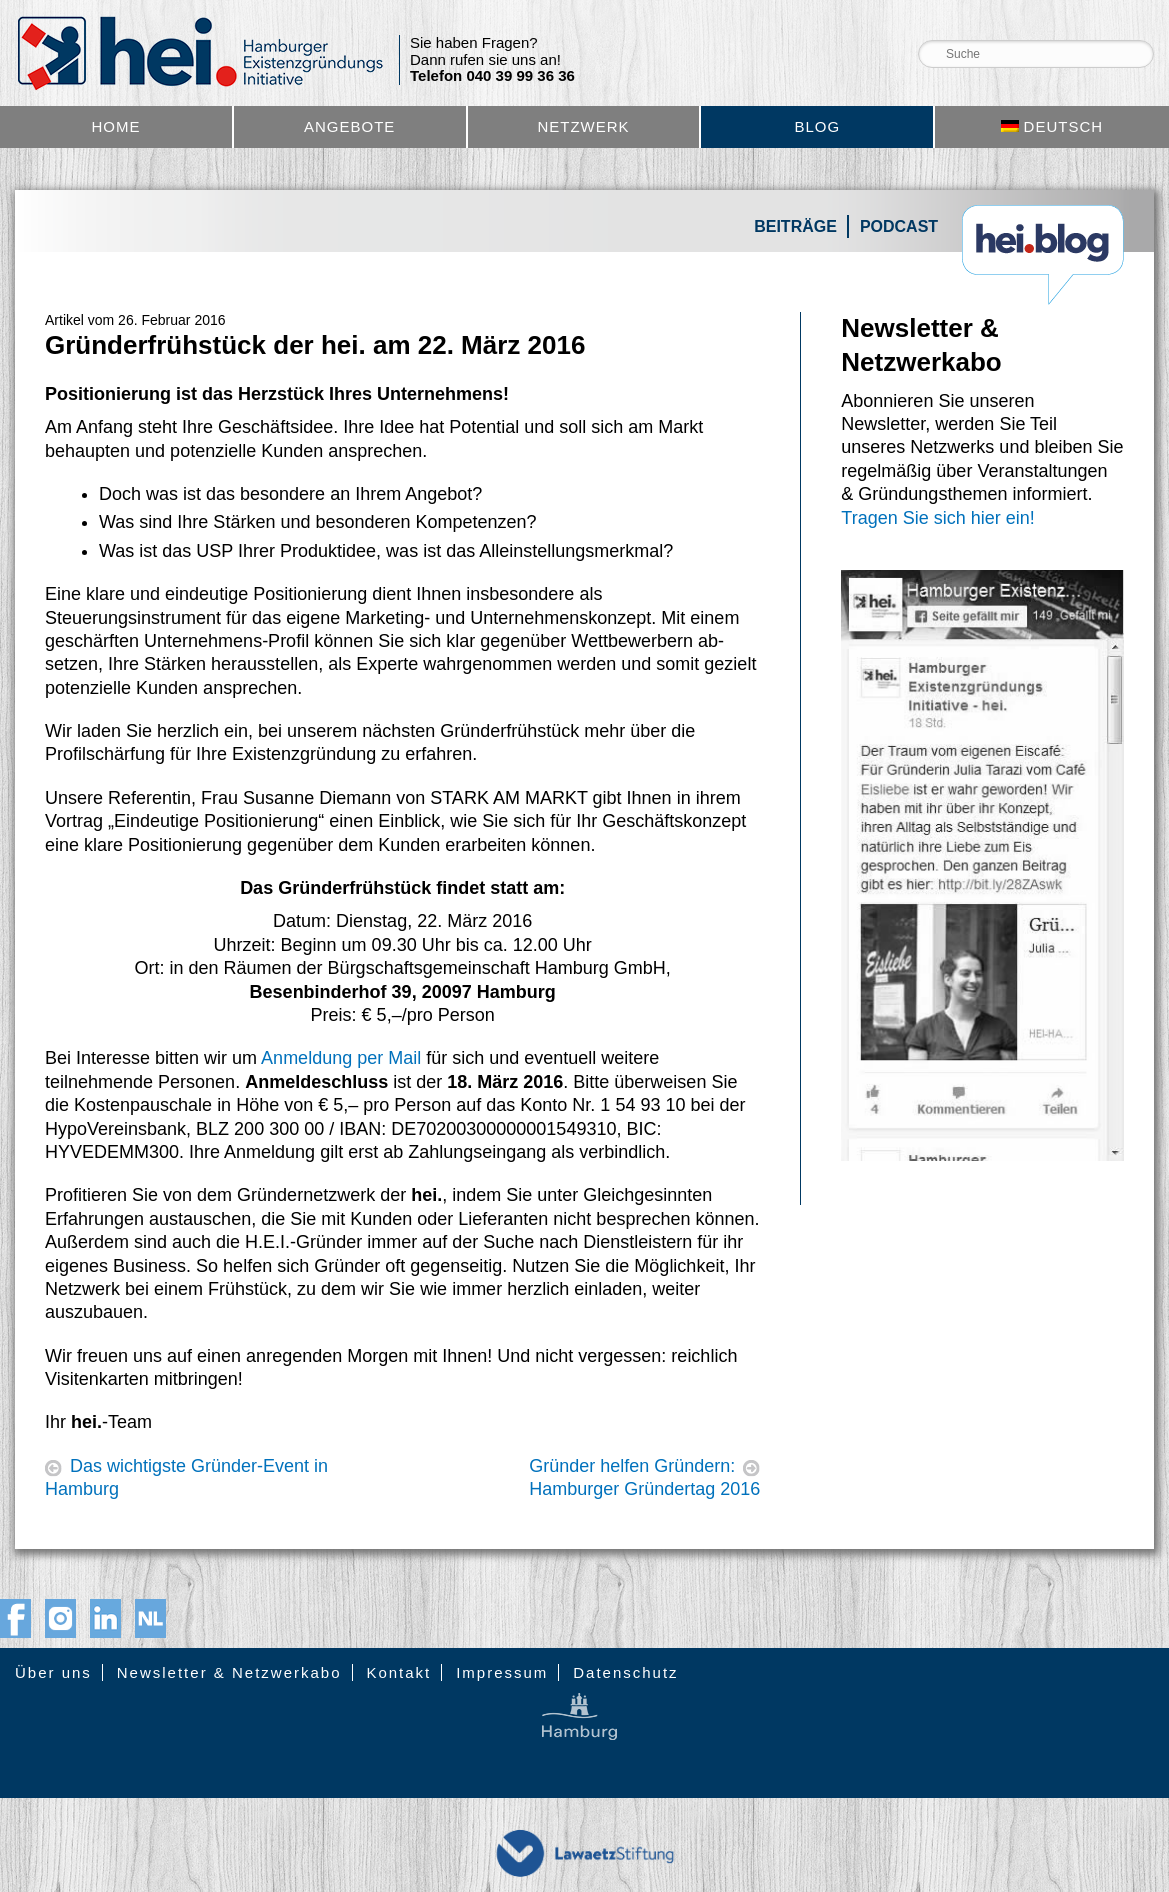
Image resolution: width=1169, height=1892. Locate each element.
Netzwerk (583, 126)
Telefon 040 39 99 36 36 (492, 76)
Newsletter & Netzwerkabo (229, 1672)
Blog (817, 126)
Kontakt (398, 1672)
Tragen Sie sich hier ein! (937, 518)
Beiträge (795, 226)
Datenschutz (625, 1672)
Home (115, 126)
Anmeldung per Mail (341, 1058)
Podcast (899, 226)
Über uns (53, 1672)
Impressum (502, 1672)
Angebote (349, 126)
